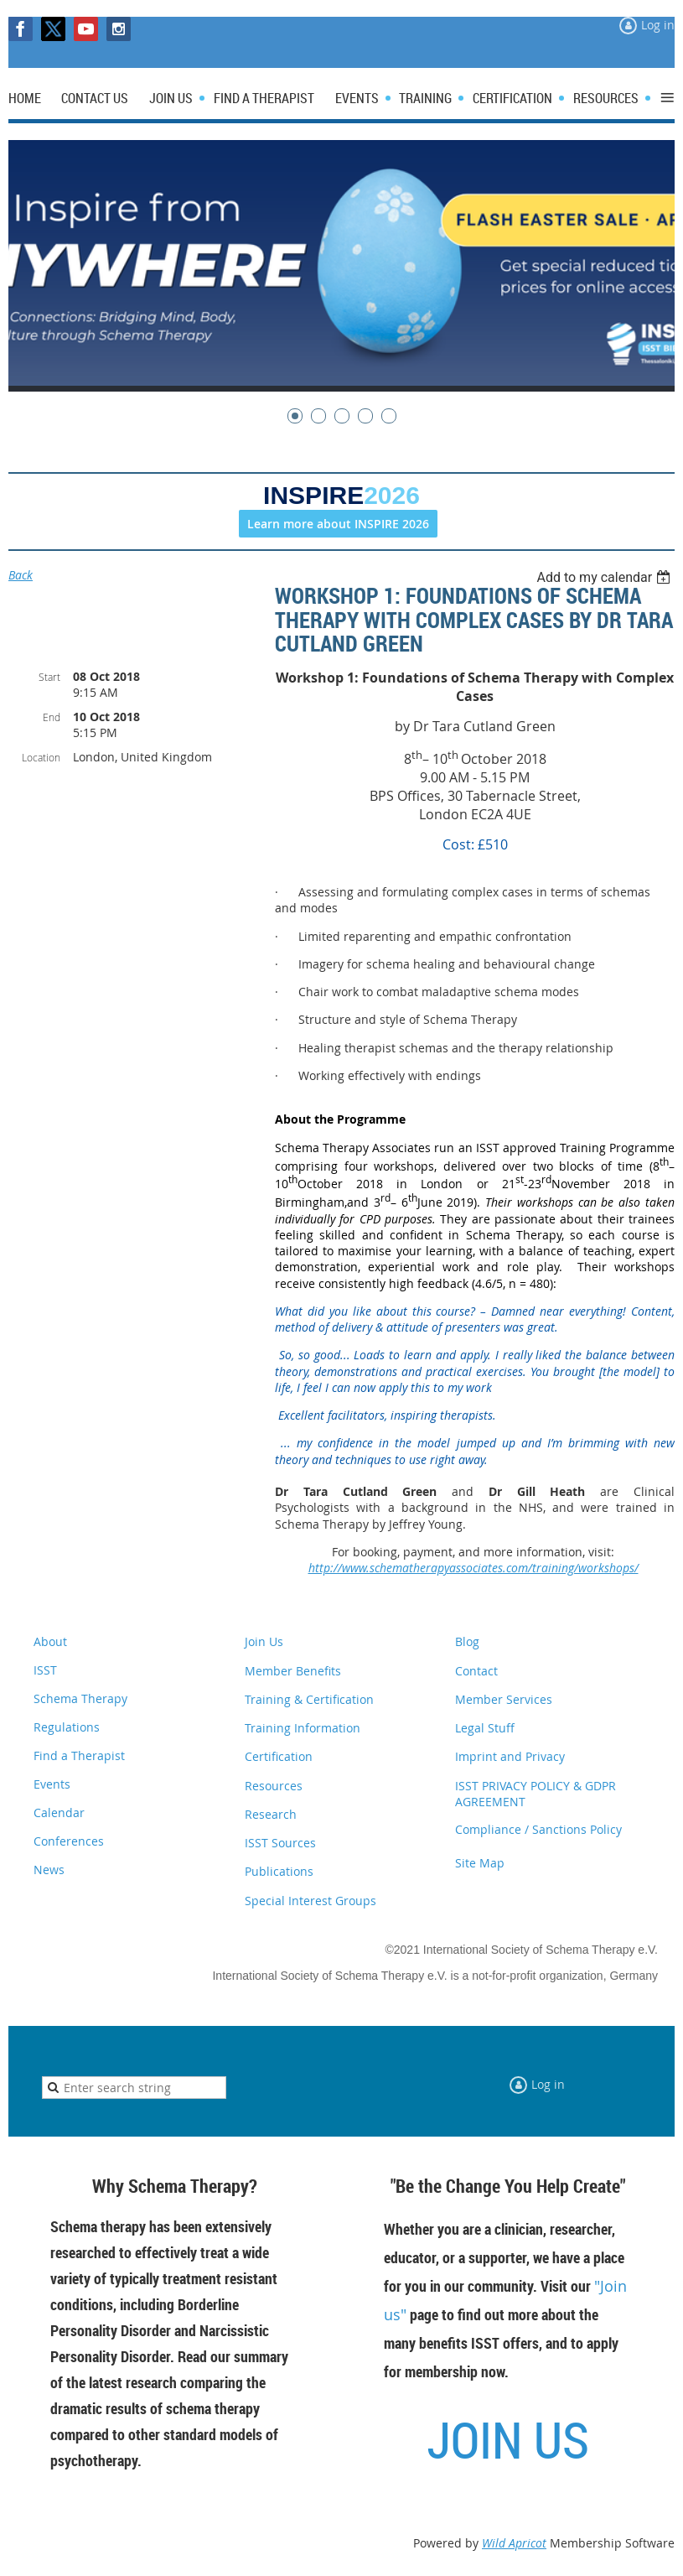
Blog (467, 1641)
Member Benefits (293, 1671)
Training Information (302, 1728)
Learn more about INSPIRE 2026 (338, 524)
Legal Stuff (485, 1728)
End (51, 717)
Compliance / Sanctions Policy (538, 1829)
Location (41, 757)
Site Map (479, 1863)
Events (52, 1784)
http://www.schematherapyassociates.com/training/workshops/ (473, 1568)
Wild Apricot (514, 2543)
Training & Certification (309, 1699)
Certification (279, 1756)
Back (20, 575)
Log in (658, 25)
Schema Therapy (80, 1698)
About (50, 1641)
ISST (45, 1670)
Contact (476, 1671)
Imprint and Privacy (510, 1756)
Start (49, 676)
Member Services (503, 1699)
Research (271, 1814)
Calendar (59, 1812)
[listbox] (605, 577)
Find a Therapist (79, 1755)
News (49, 1869)
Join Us (264, 1641)
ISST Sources (280, 1843)
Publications (279, 1871)
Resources (274, 1786)
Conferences (69, 1841)
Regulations (67, 1727)
